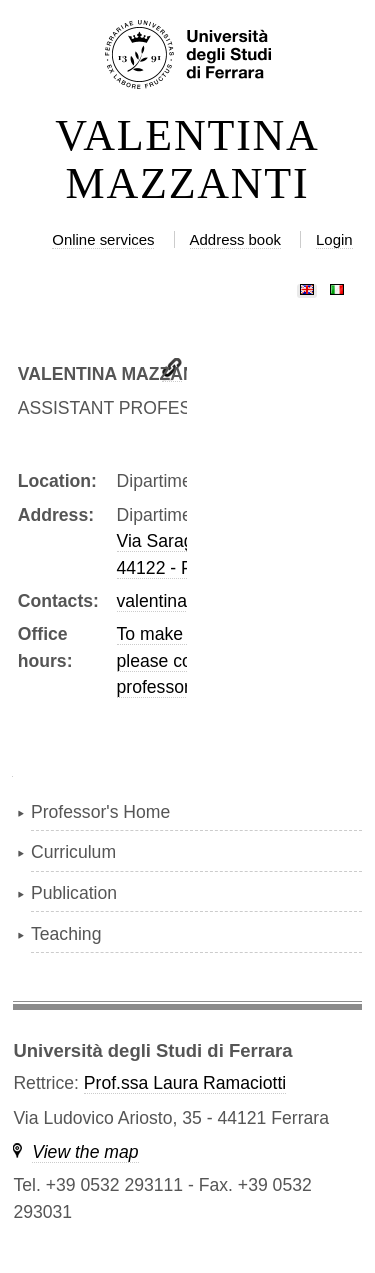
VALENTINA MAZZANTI (187, 160)
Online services (103, 239)
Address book (235, 239)
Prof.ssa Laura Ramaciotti (185, 1083)
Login (334, 239)
